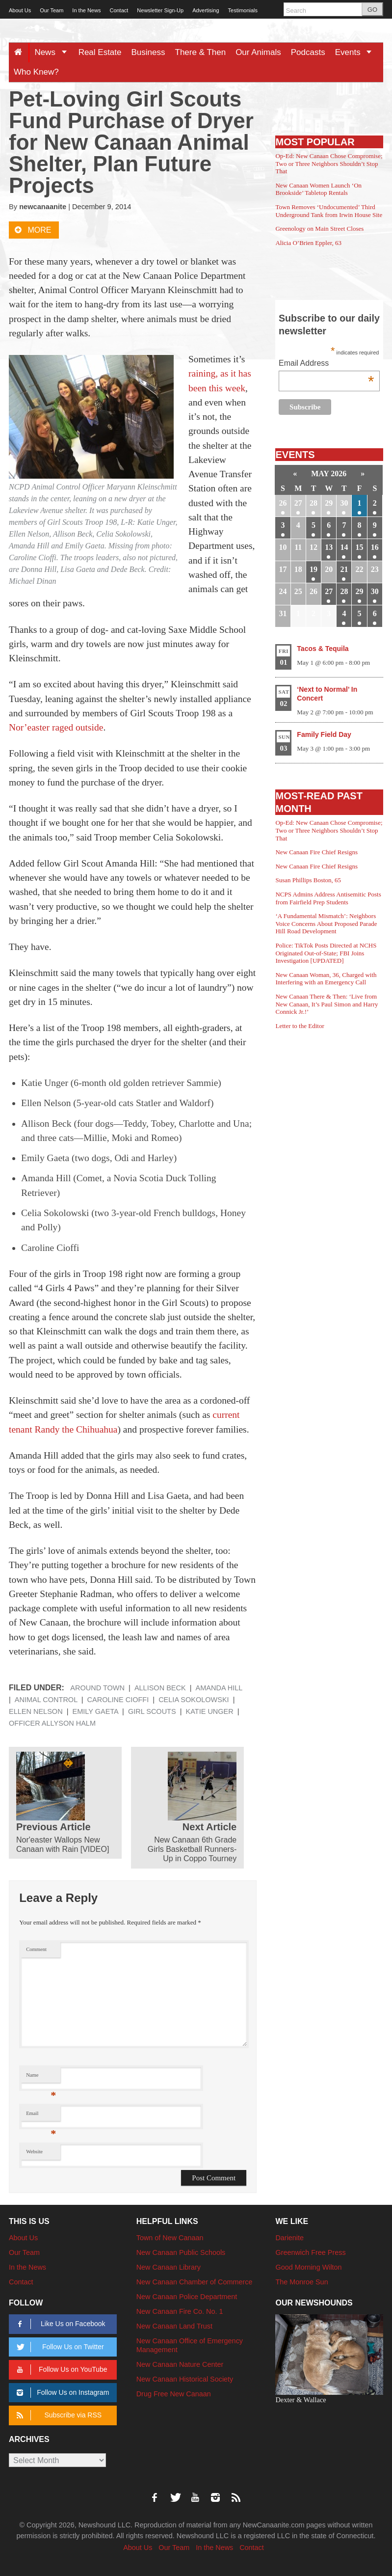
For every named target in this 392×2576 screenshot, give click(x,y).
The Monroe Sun (301, 2282)
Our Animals (258, 52)
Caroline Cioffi (118, 1700)
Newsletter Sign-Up (160, 10)
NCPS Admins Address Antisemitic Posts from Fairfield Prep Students (328, 898)
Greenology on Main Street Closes (319, 228)
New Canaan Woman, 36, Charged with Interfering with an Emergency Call (325, 978)
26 (283, 503)
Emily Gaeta (95, 1711)
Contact (118, 10)
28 (313, 503)
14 (344, 547)
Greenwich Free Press (310, 2252)
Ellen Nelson (36, 1711)
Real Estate (100, 52)
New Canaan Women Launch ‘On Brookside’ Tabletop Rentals (318, 189)
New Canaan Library (168, 2267)
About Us (20, 10)
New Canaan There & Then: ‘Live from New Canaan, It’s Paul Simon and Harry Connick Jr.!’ (326, 1004)
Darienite (289, 2238)
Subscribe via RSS (57, 2415)
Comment (36, 1949)
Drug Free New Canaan (173, 2394)
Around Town (97, 1688)
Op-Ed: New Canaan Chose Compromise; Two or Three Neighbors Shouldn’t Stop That (328, 163)
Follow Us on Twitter (58, 2347)
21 (344, 569)
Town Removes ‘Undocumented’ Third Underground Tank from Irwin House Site (328, 210)
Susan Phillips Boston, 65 (308, 880)
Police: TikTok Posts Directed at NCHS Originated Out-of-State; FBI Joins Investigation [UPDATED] (325, 953)
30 (344, 503)
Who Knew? (36, 72)
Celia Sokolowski (193, 1700)
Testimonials (243, 10)
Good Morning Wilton (308, 2267)
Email (41, 2116)
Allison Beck (160, 1688)
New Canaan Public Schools (181, 2252)
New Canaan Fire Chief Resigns (316, 852)
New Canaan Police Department (186, 2297)
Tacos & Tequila (322, 648)
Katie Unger (210, 1711)
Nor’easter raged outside (56, 727)
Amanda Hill (219, 1688)
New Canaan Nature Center (180, 2364)
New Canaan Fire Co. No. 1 (179, 2311)
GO (372, 9)
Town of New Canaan (170, 2238)
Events (357, 52)
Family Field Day (324, 734)
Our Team (51, 10)
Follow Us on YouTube (60, 2369)
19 (313, 569)
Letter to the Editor (299, 1026)
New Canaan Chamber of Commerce (194, 2282)
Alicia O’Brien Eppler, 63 (308, 242)
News (53, 52)
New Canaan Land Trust (174, 2326)
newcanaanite (42, 207)
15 (360, 547)
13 (329, 547)
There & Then (200, 52)
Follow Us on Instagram (61, 2392)
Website (34, 2151)
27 (298, 503)
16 (375, 547)
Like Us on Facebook (59, 2324)
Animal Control (46, 1700)
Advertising (205, 10)
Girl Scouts (152, 1711)
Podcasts (308, 52)
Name (41, 2077)
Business (148, 52)
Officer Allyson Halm (52, 1723)
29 (329, 503)
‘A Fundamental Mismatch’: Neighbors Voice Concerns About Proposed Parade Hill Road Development (326, 923)
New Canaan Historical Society (185, 2379)
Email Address (326, 364)
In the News (86, 10)
